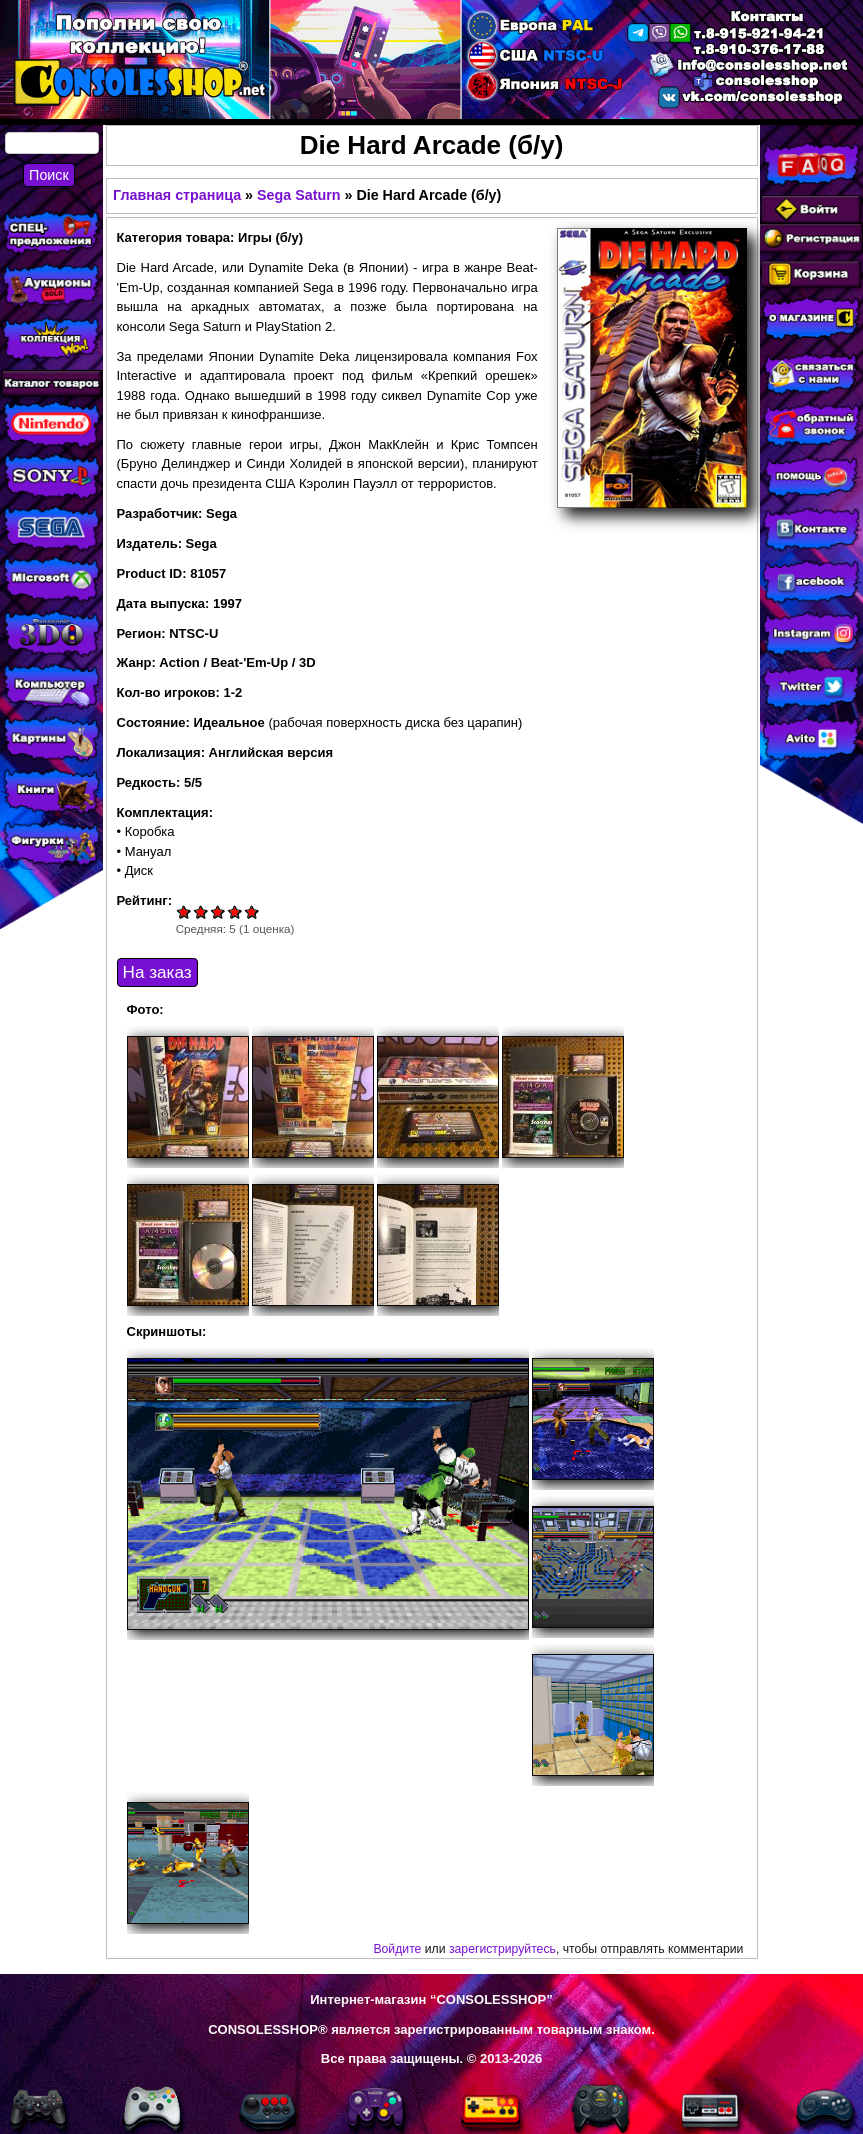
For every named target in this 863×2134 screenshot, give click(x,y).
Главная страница (177, 195)
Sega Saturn (298, 195)
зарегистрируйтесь (502, 1949)
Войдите (397, 1949)
